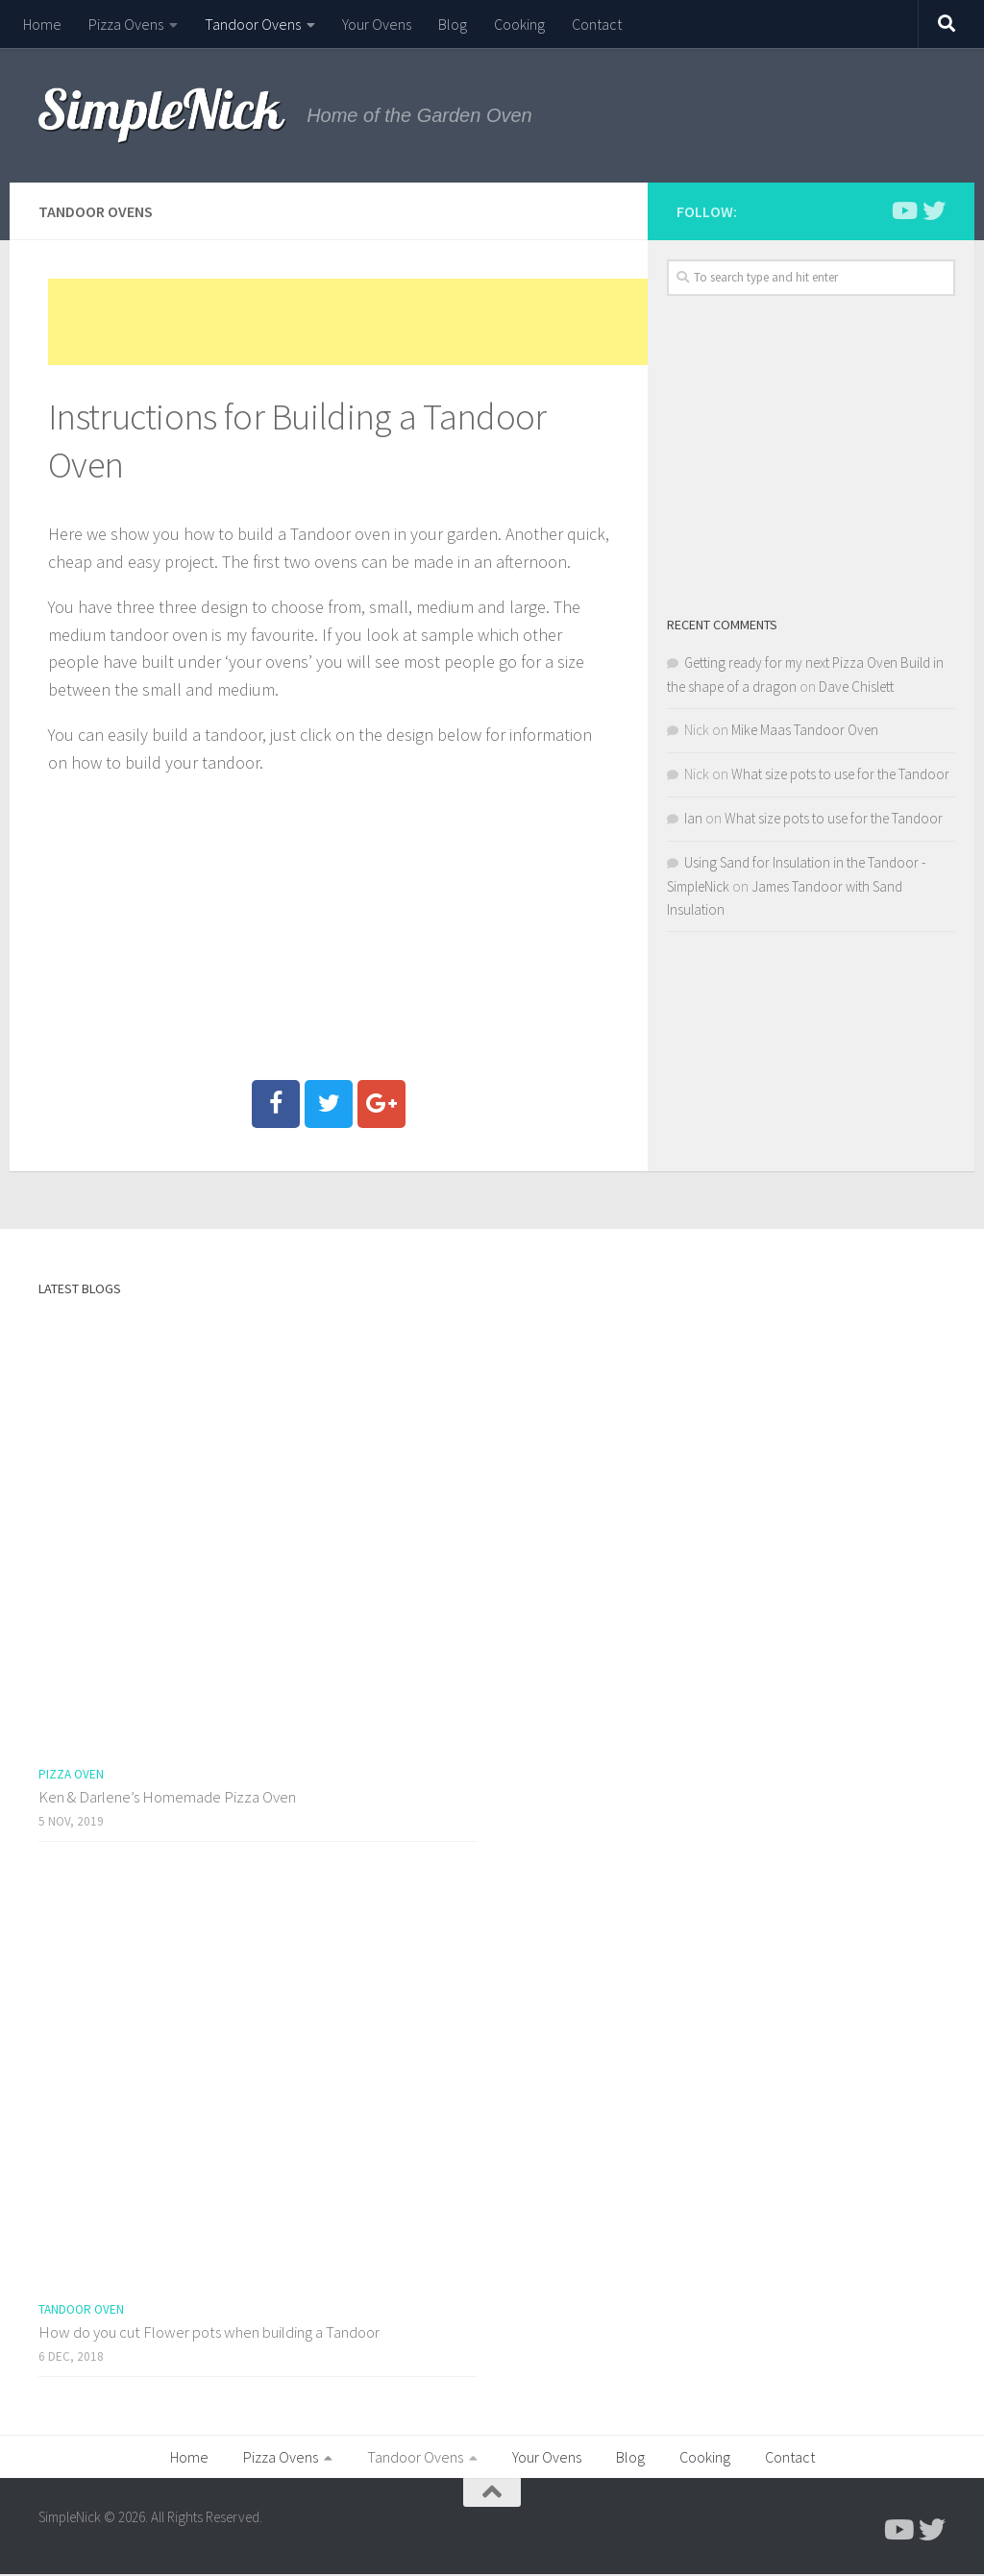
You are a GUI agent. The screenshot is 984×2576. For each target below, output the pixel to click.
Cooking (519, 24)
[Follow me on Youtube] (903, 210)
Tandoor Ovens (253, 24)
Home (42, 24)
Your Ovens (376, 24)
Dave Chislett (856, 686)
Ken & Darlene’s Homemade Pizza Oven (167, 1796)
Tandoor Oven (81, 2309)
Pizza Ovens (125, 24)
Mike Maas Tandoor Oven (804, 730)
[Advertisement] (398, 322)
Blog (452, 24)
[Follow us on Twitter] (934, 210)
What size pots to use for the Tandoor (840, 774)
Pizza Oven (71, 1774)
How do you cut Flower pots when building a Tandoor (209, 2332)
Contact (597, 24)
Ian (693, 818)
